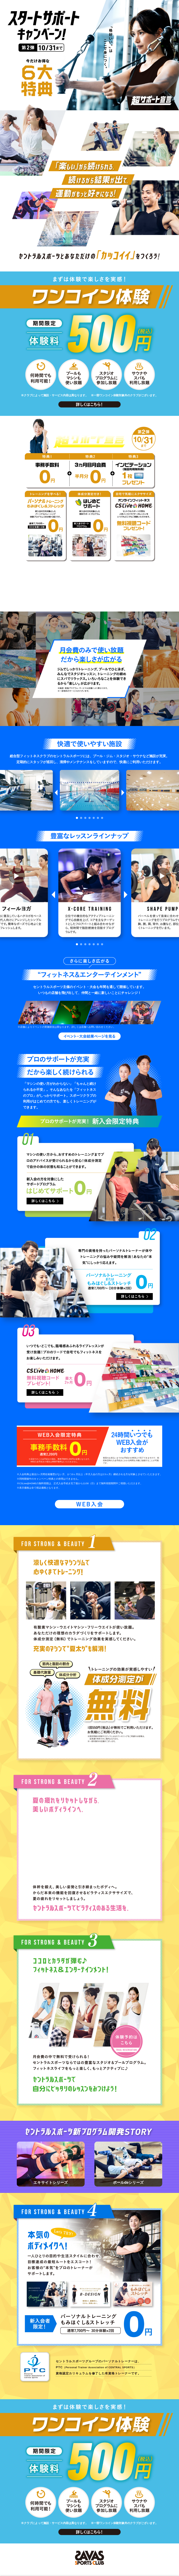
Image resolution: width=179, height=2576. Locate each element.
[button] (77, 818)
